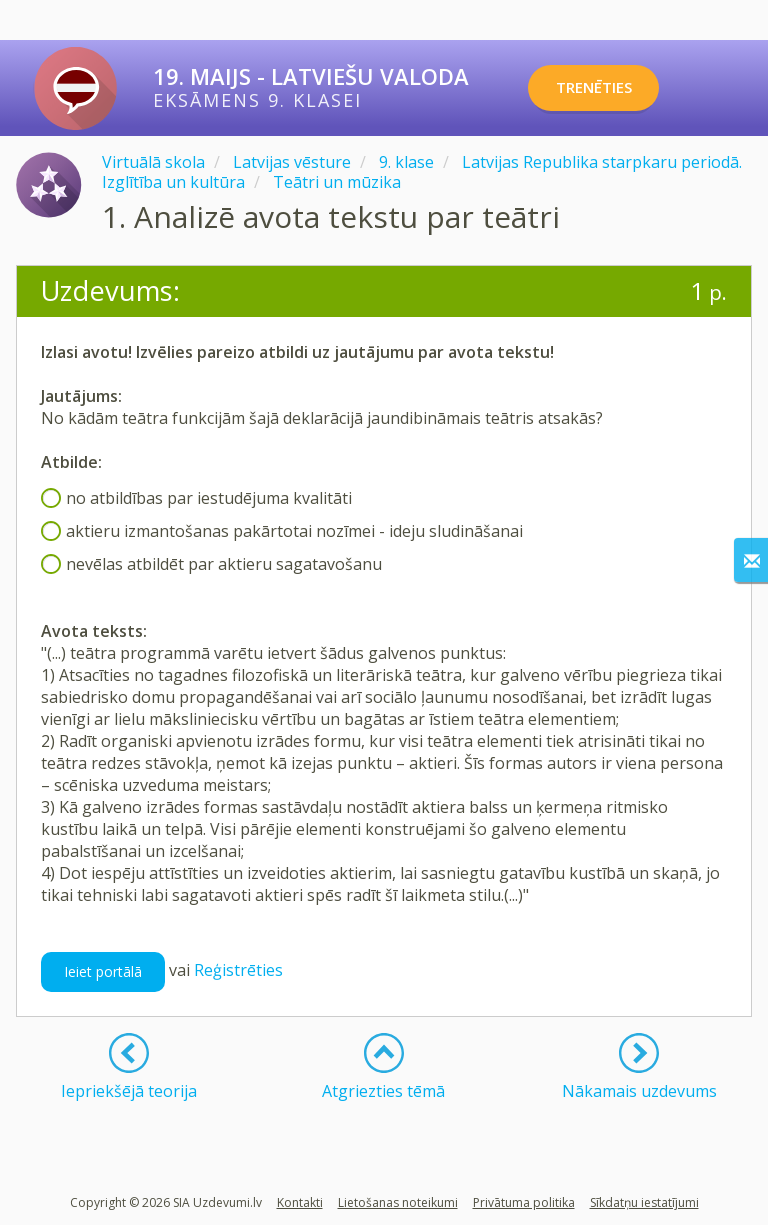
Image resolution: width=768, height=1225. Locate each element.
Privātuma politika (524, 1202)
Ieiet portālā (103, 971)
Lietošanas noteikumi (398, 1202)
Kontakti (300, 1202)
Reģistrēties (238, 970)
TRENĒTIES (608, 88)
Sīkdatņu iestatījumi (644, 1202)
